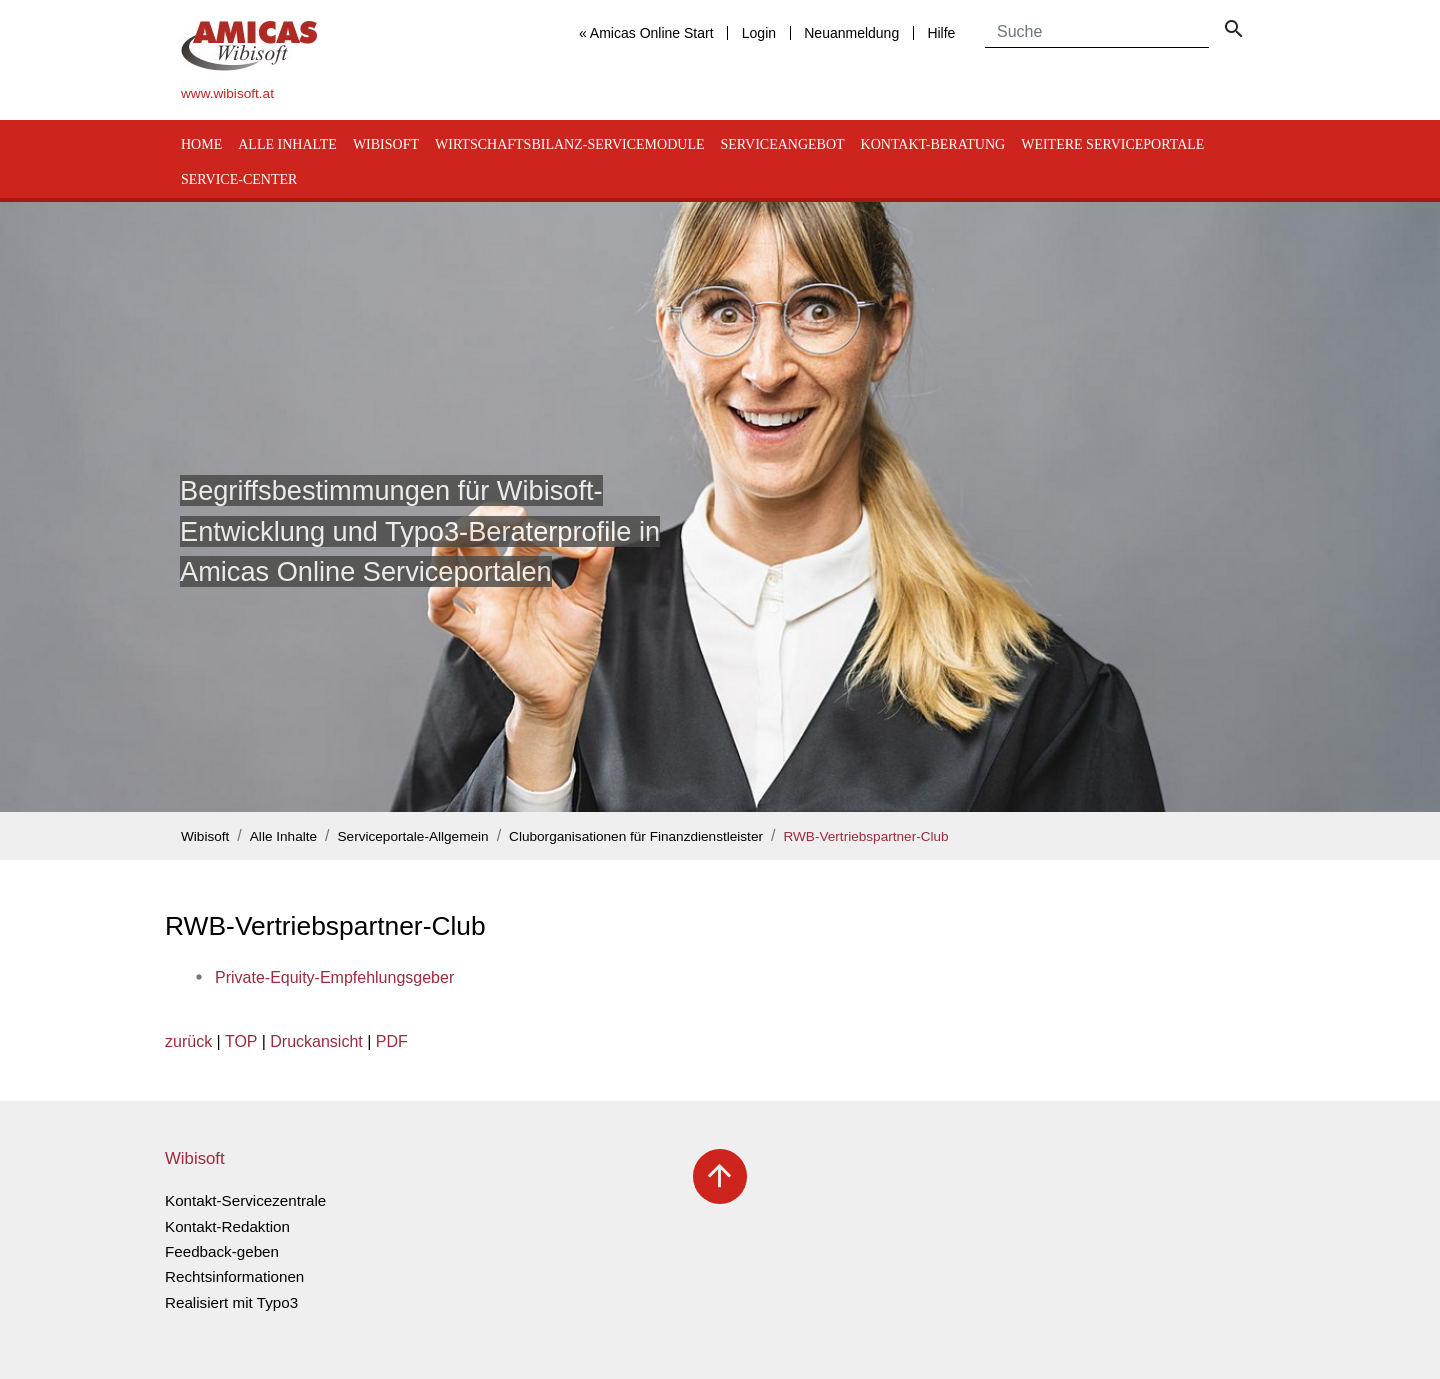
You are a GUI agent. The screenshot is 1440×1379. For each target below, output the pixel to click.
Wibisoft (386, 144)
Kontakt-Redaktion (227, 1226)
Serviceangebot (782, 144)
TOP (241, 1041)
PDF (392, 1041)
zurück (188, 1041)
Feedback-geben (222, 1251)
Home (201, 144)
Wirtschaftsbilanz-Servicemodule (569, 144)
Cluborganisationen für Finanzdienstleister (636, 836)
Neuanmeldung (851, 33)
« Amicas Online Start (646, 33)
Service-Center (239, 179)
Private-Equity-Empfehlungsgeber (334, 977)
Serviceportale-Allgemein (413, 836)
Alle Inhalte (287, 144)
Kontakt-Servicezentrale (245, 1200)
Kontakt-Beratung (933, 144)
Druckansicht (316, 1041)
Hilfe (941, 33)
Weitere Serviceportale (1112, 144)
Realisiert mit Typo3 (231, 1302)
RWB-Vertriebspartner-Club (865, 836)
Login (759, 33)
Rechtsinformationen (234, 1276)
